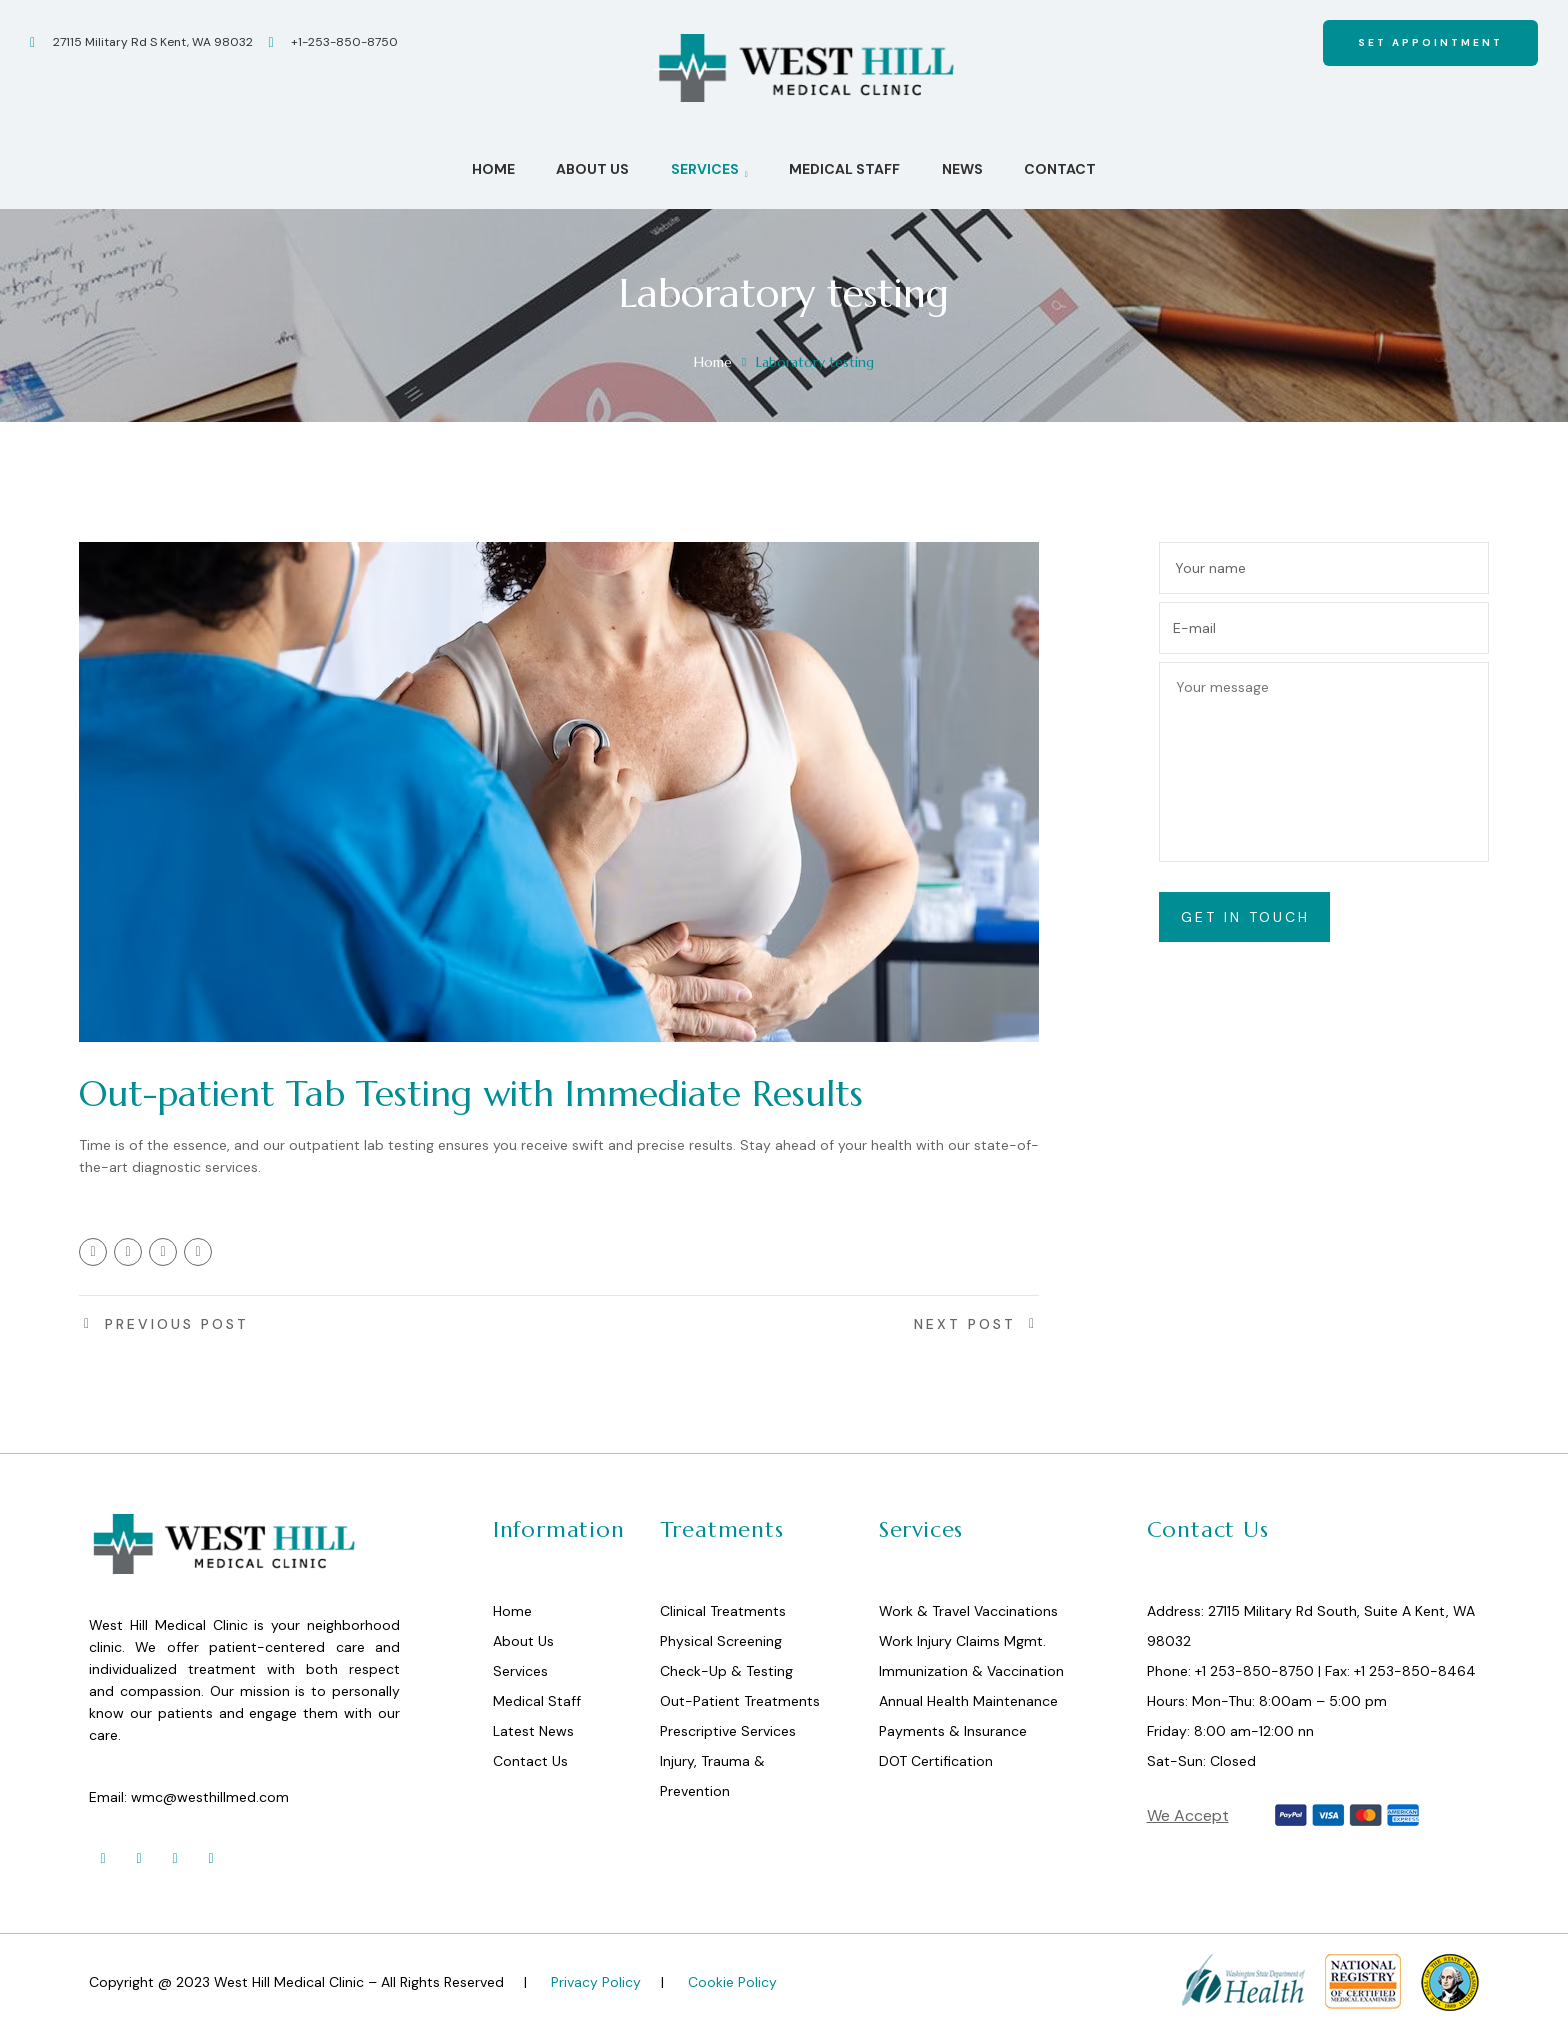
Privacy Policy (596, 1982)
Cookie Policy (732, 1982)
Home (713, 362)
